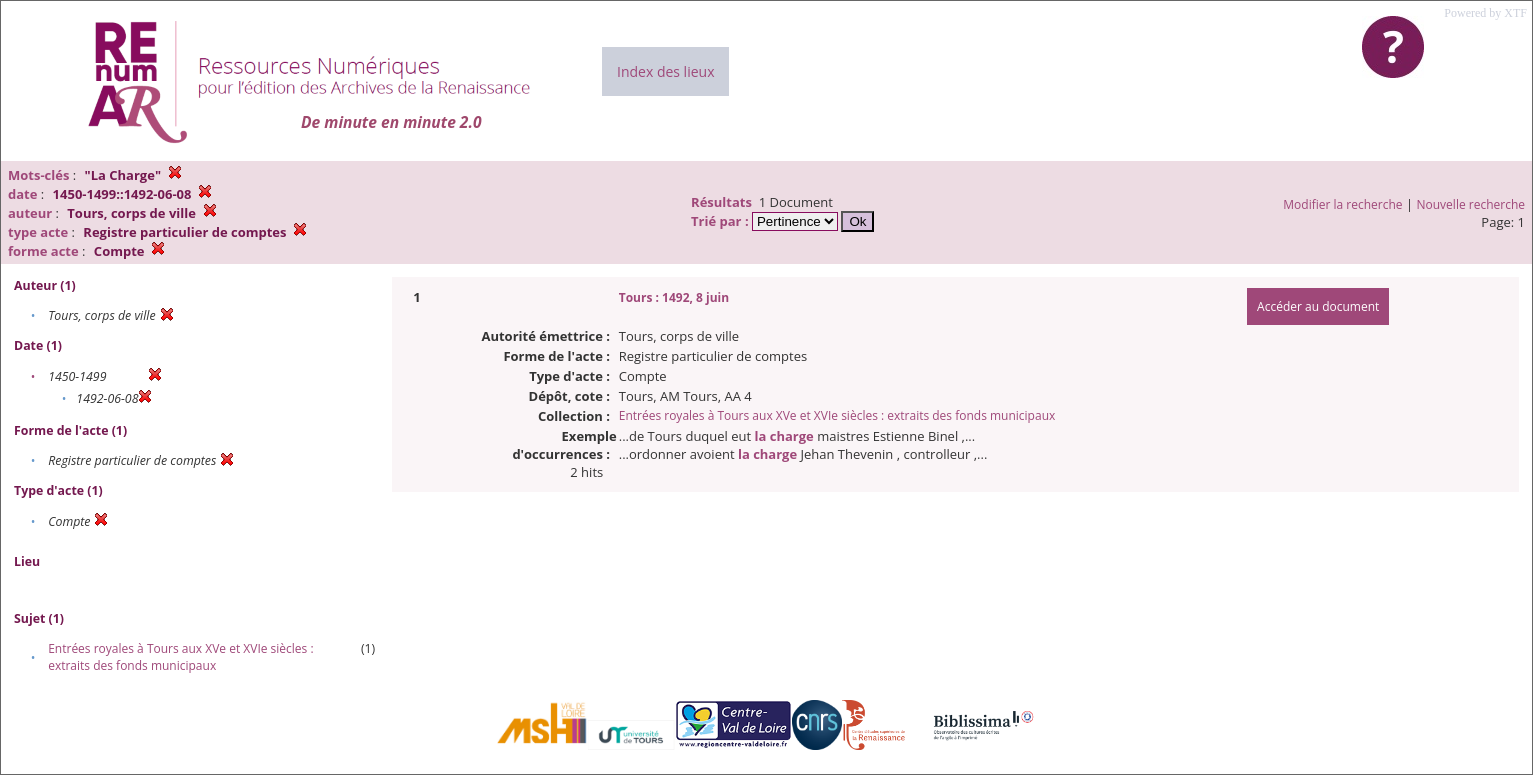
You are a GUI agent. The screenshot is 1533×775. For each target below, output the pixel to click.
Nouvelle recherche (1471, 204)
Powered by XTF (1485, 13)
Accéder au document (1318, 306)
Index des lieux (665, 71)
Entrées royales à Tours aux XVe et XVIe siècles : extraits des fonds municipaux (180, 657)
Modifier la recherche (1342, 204)
